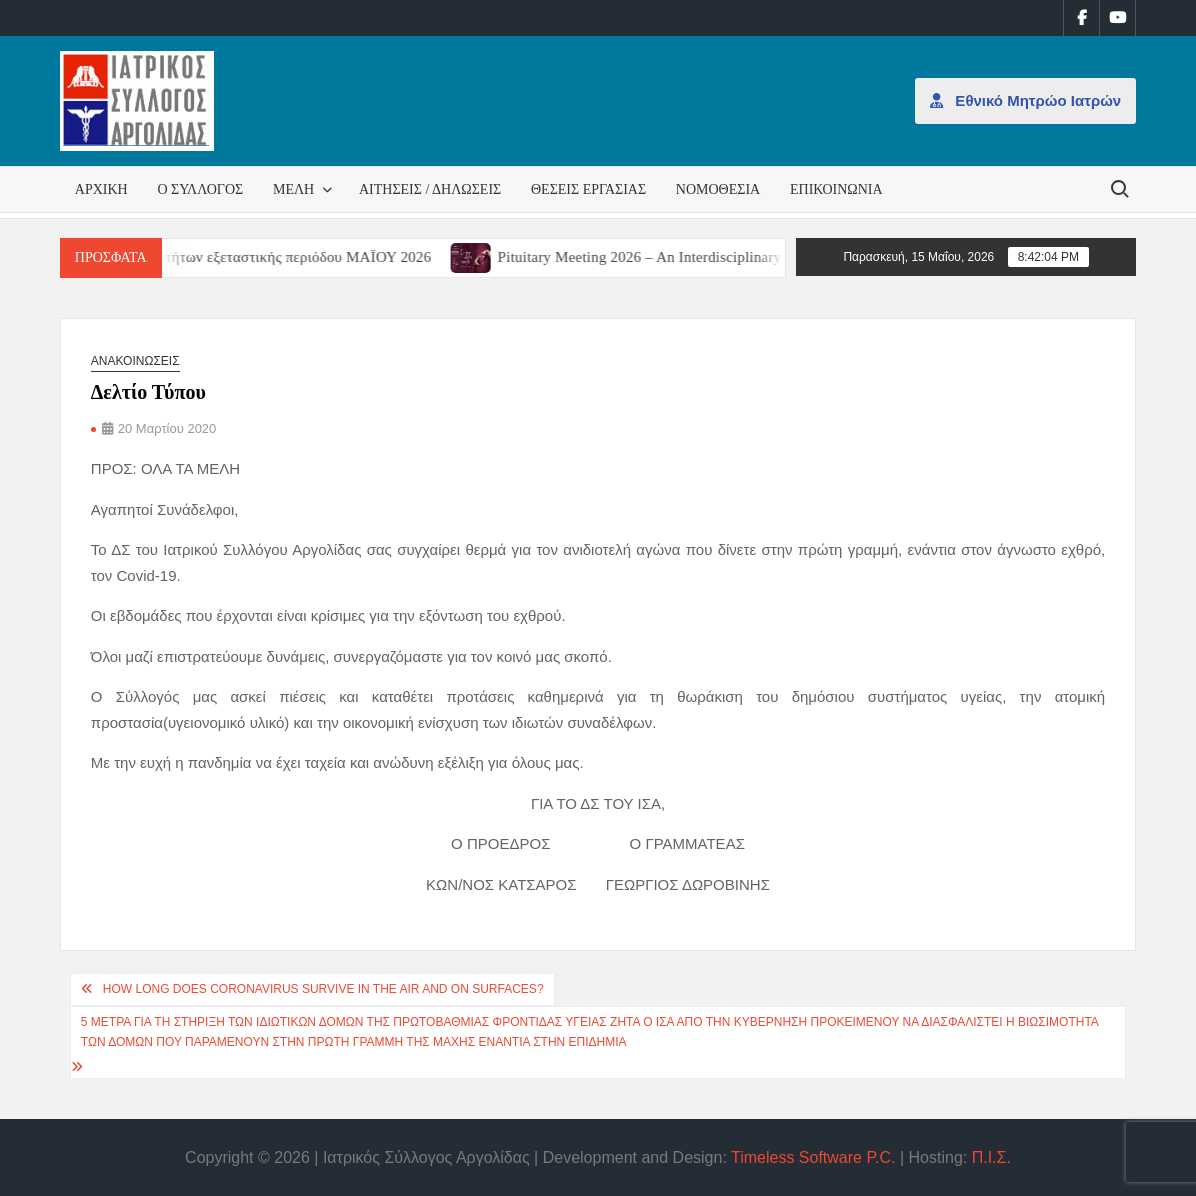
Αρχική (101, 189)
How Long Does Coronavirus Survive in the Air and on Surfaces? (323, 989)
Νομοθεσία (718, 189)
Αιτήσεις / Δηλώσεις (430, 189)
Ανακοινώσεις (135, 361)
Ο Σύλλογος (200, 189)
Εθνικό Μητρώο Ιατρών (1025, 100)
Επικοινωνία (836, 189)
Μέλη (293, 189)
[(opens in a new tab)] (494, 256)
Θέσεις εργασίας (588, 189)
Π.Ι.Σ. (991, 1157)
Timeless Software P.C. (813, 1157)
